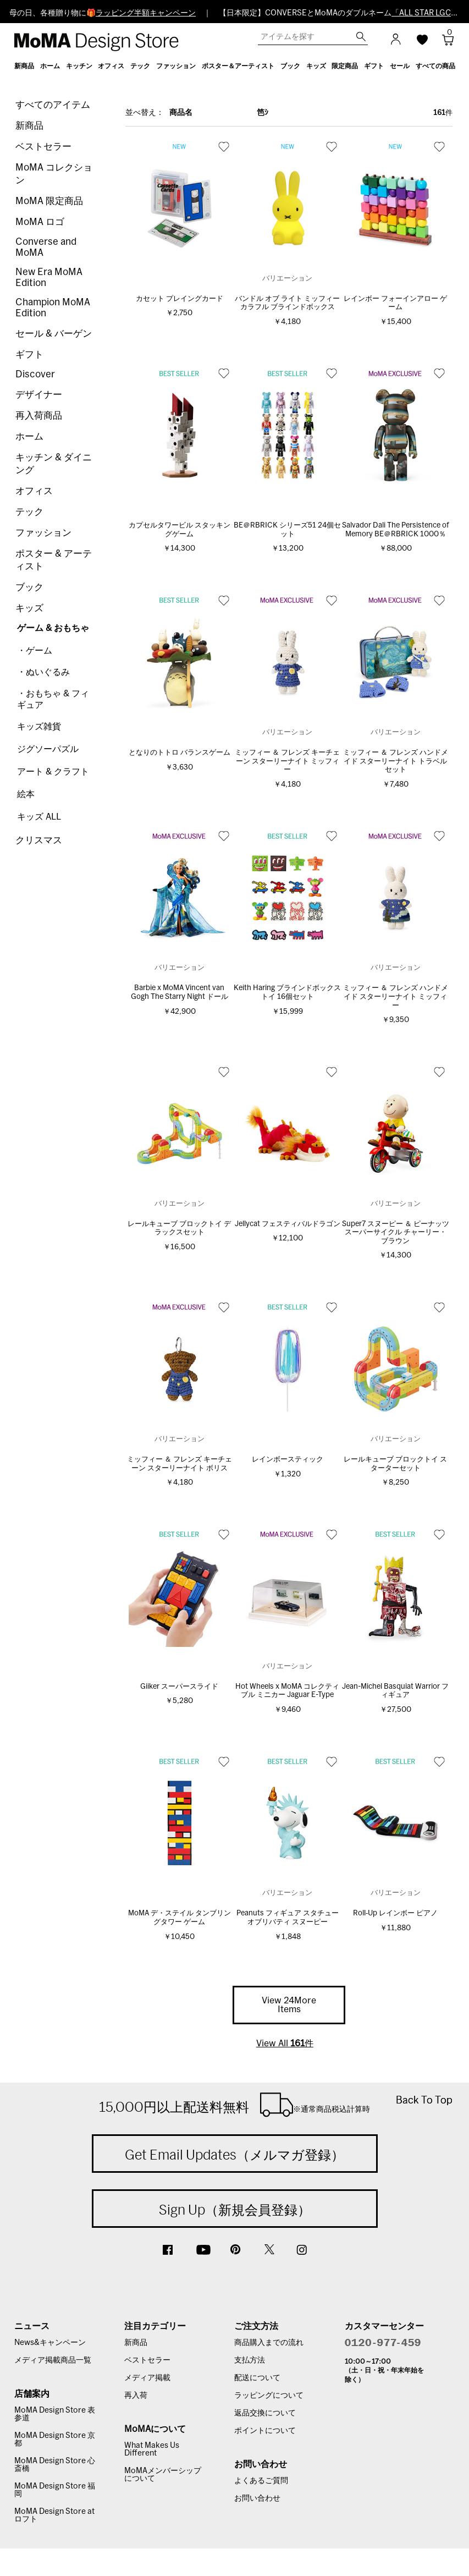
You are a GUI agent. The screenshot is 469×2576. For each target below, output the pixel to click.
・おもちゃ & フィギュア (53, 699)
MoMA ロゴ (39, 222)
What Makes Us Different (151, 2449)
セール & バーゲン (53, 333)
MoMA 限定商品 (49, 201)
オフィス (34, 491)
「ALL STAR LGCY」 (427, 13)
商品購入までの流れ (269, 2343)
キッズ (29, 608)
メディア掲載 (147, 2378)
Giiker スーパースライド (179, 1686)
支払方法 (249, 2360)
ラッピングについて (269, 2395)
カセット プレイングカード (179, 299)
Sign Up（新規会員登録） (235, 2209)
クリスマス (38, 840)
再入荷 (135, 2395)
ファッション (43, 532)
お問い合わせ (257, 2498)
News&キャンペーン (50, 2343)
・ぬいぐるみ (43, 672)
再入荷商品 (38, 415)
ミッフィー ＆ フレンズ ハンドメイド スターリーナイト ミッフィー (395, 997)
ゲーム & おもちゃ (53, 628)
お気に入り (224, 146)
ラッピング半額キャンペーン (146, 13)
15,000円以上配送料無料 (234, 2104)
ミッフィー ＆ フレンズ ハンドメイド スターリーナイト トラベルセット (395, 761)
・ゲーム (34, 650)
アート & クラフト (53, 771)
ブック (29, 587)
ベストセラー (43, 146)
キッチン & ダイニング (53, 464)
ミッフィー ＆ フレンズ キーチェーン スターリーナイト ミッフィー (287, 761)
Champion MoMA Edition (52, 308)
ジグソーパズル (48, 749)
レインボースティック (287, 1459)
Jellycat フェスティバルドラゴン (287, 1224)
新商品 (29, 125)
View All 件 (284, 2043)
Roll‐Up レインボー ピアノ (395, 1913)
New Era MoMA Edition (48, 277)
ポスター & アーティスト (53, 560)
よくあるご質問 (261, 2481)
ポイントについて (265, 2431)
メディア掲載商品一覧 (52, 2360)
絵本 (26, 794)
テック (29, 512)
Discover (35, 374)
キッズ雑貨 (39, 726)
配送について (257, 2378)
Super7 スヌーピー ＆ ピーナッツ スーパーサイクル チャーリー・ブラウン (395, 1233)
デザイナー (38, 394)
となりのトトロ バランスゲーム (179, 752)
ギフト (29, 354)
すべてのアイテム (52, 104)
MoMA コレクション (53, 174)
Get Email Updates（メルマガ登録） (234, 2154)
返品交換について (265, 2413)
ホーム (29, 436)
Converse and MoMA (45, 247)
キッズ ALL (39, 816)
